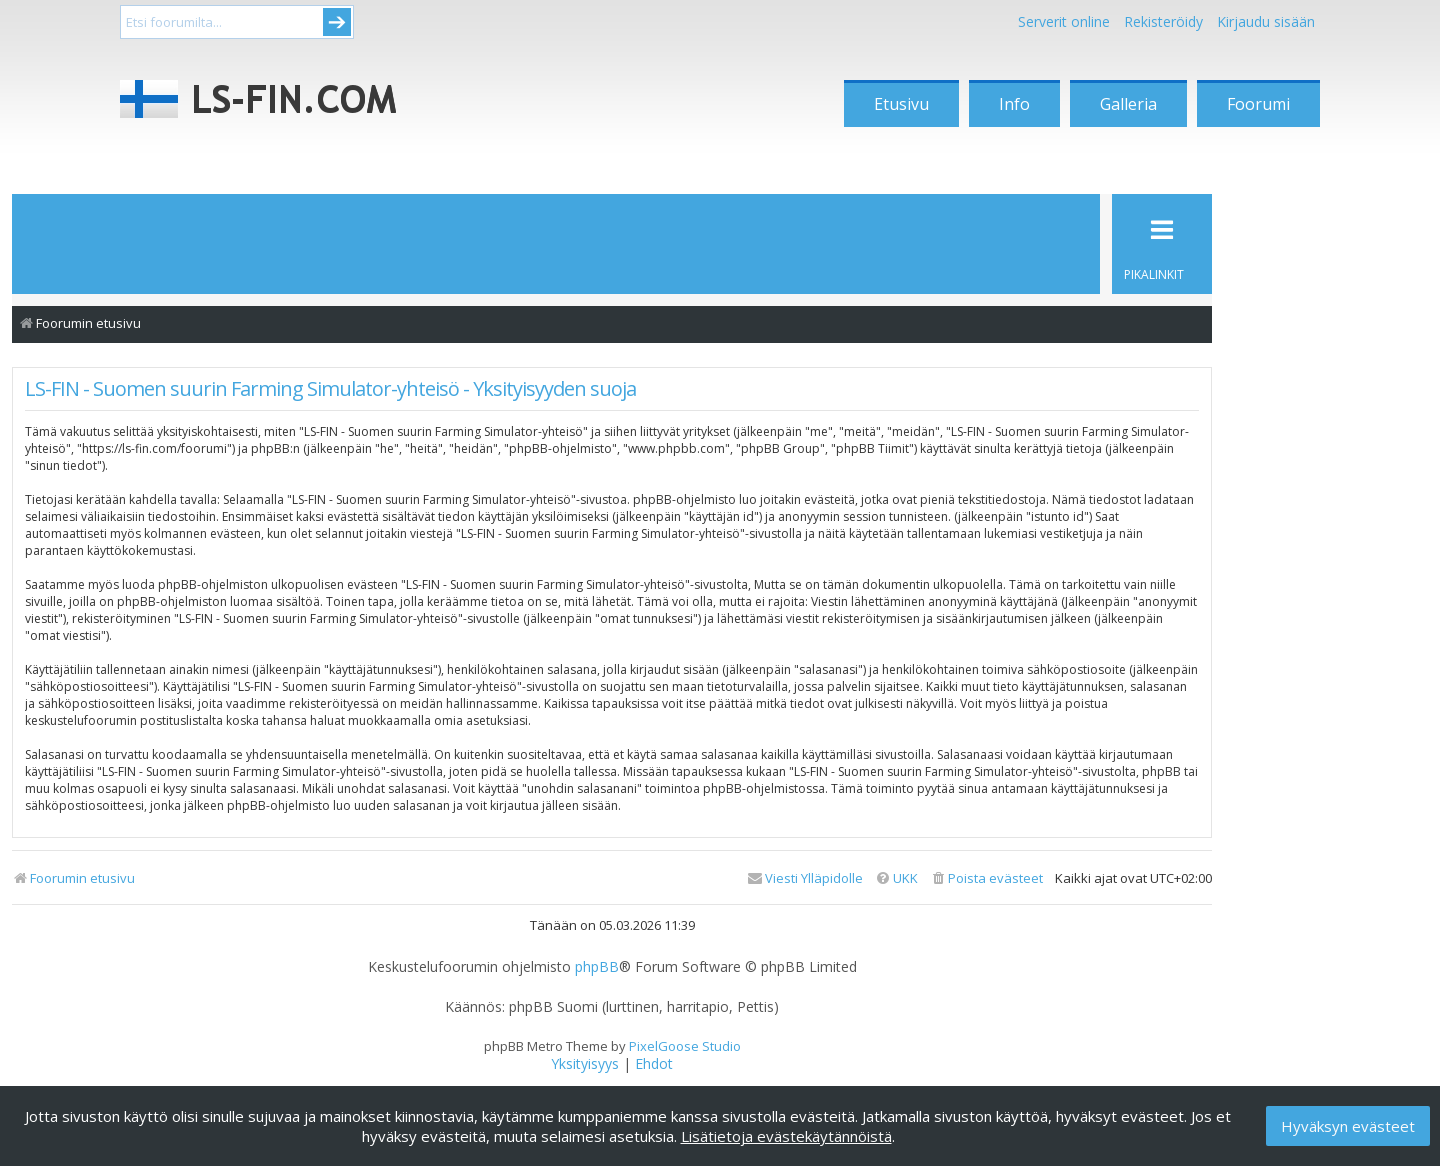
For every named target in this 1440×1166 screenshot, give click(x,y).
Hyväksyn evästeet (1348, 1126)
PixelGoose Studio (685, 1046)
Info (1014, 104)
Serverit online (1064, 21)
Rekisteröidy (1163, 21)
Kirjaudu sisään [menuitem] (1266, 21)
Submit (337, 22)
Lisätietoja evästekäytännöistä (786, 1136)
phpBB (597, 967)
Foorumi (1258, 104)
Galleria (1128, 104)
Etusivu (901, 104)
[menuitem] (986, 878)
